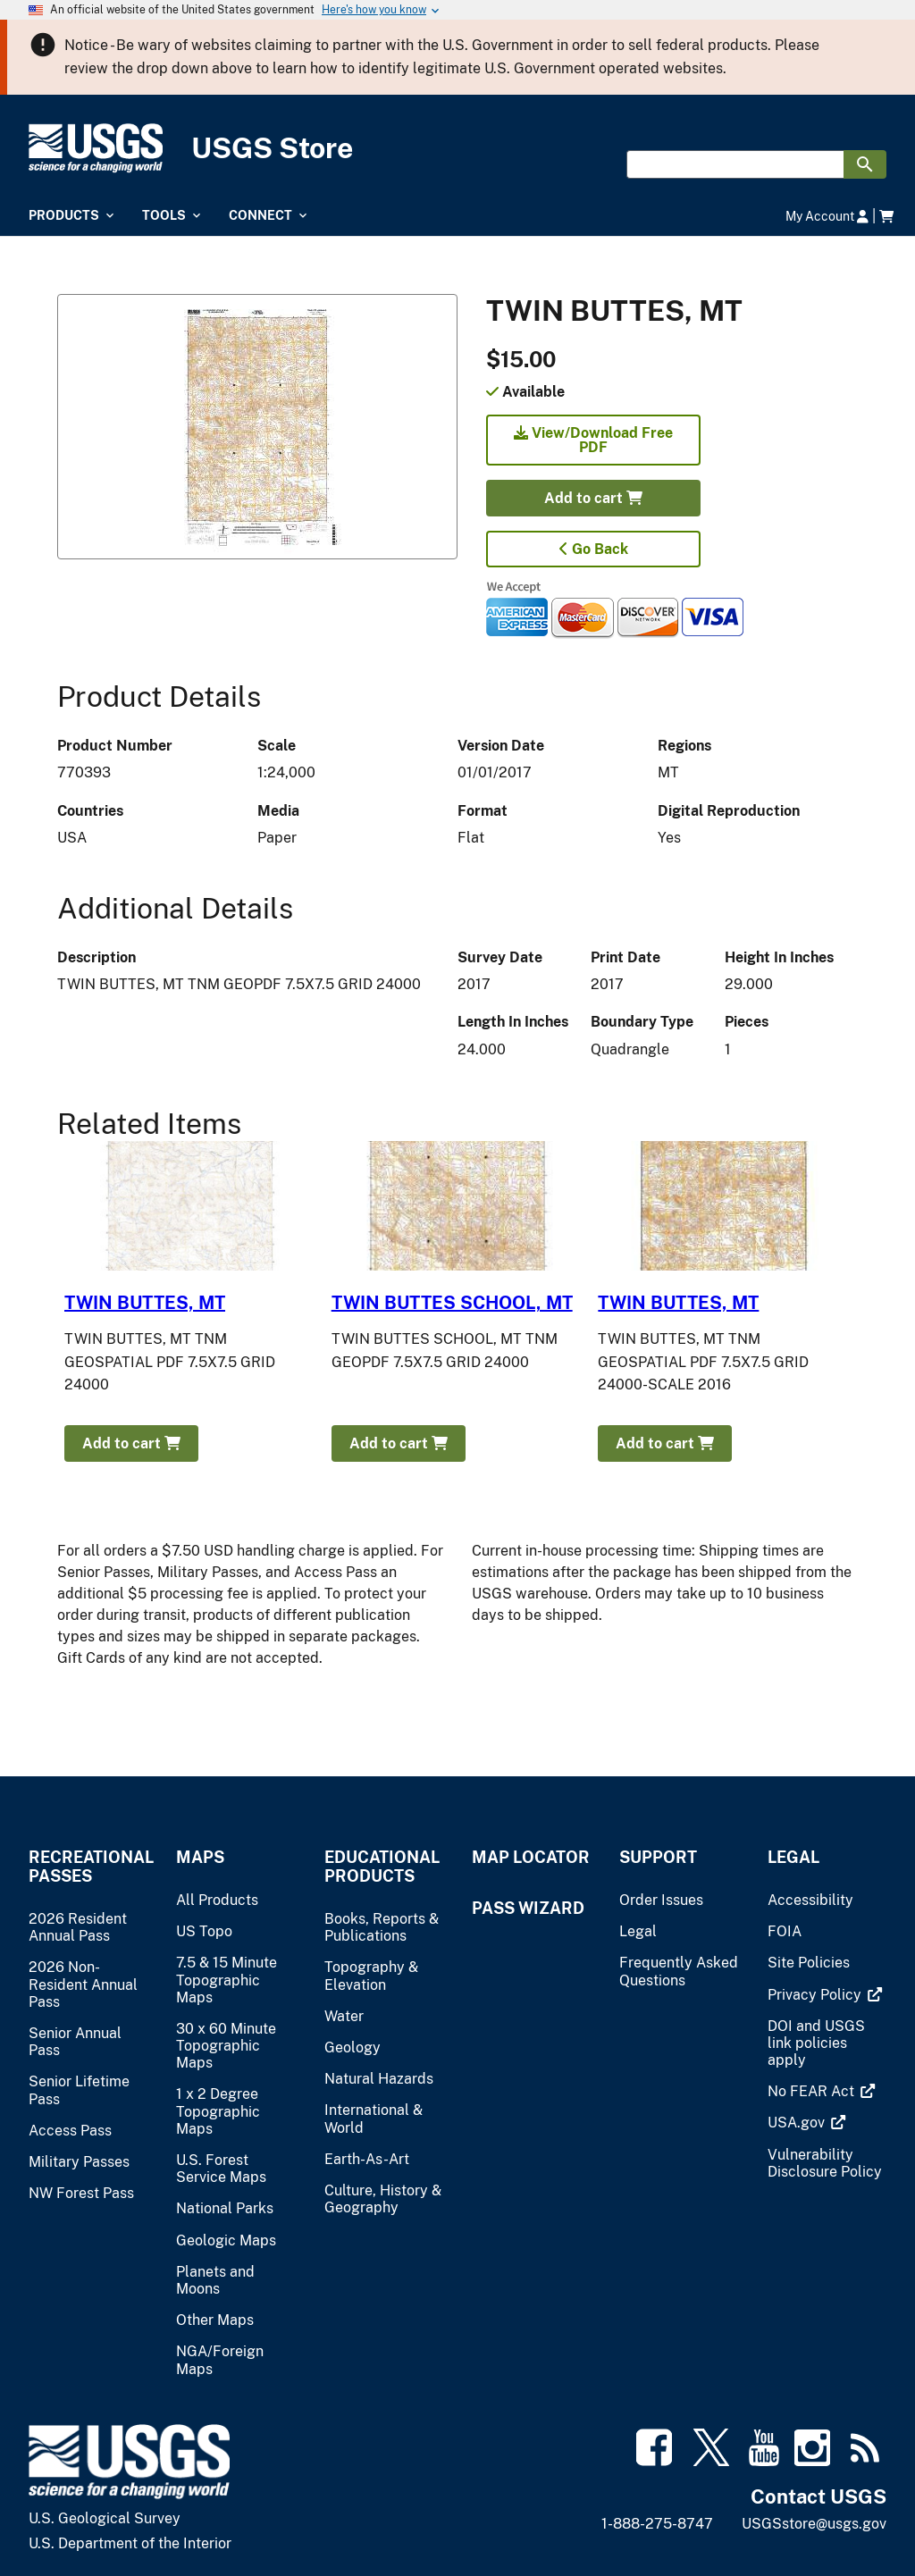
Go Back (593, 549)
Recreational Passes (88, 1866)
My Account (827, 215)
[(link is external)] (816, 1994)
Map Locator (531, 1857)
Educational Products (382, 1866)
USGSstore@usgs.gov (814, 2523)
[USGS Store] (457, 148)
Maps (200, 1857)
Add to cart (593, 498)
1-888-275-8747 (657, 2523)
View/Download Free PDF (593, 440)
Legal (793, 1857)
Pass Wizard (528, 1908)
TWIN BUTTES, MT (144, 1302)
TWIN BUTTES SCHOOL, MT (452, 1302)
